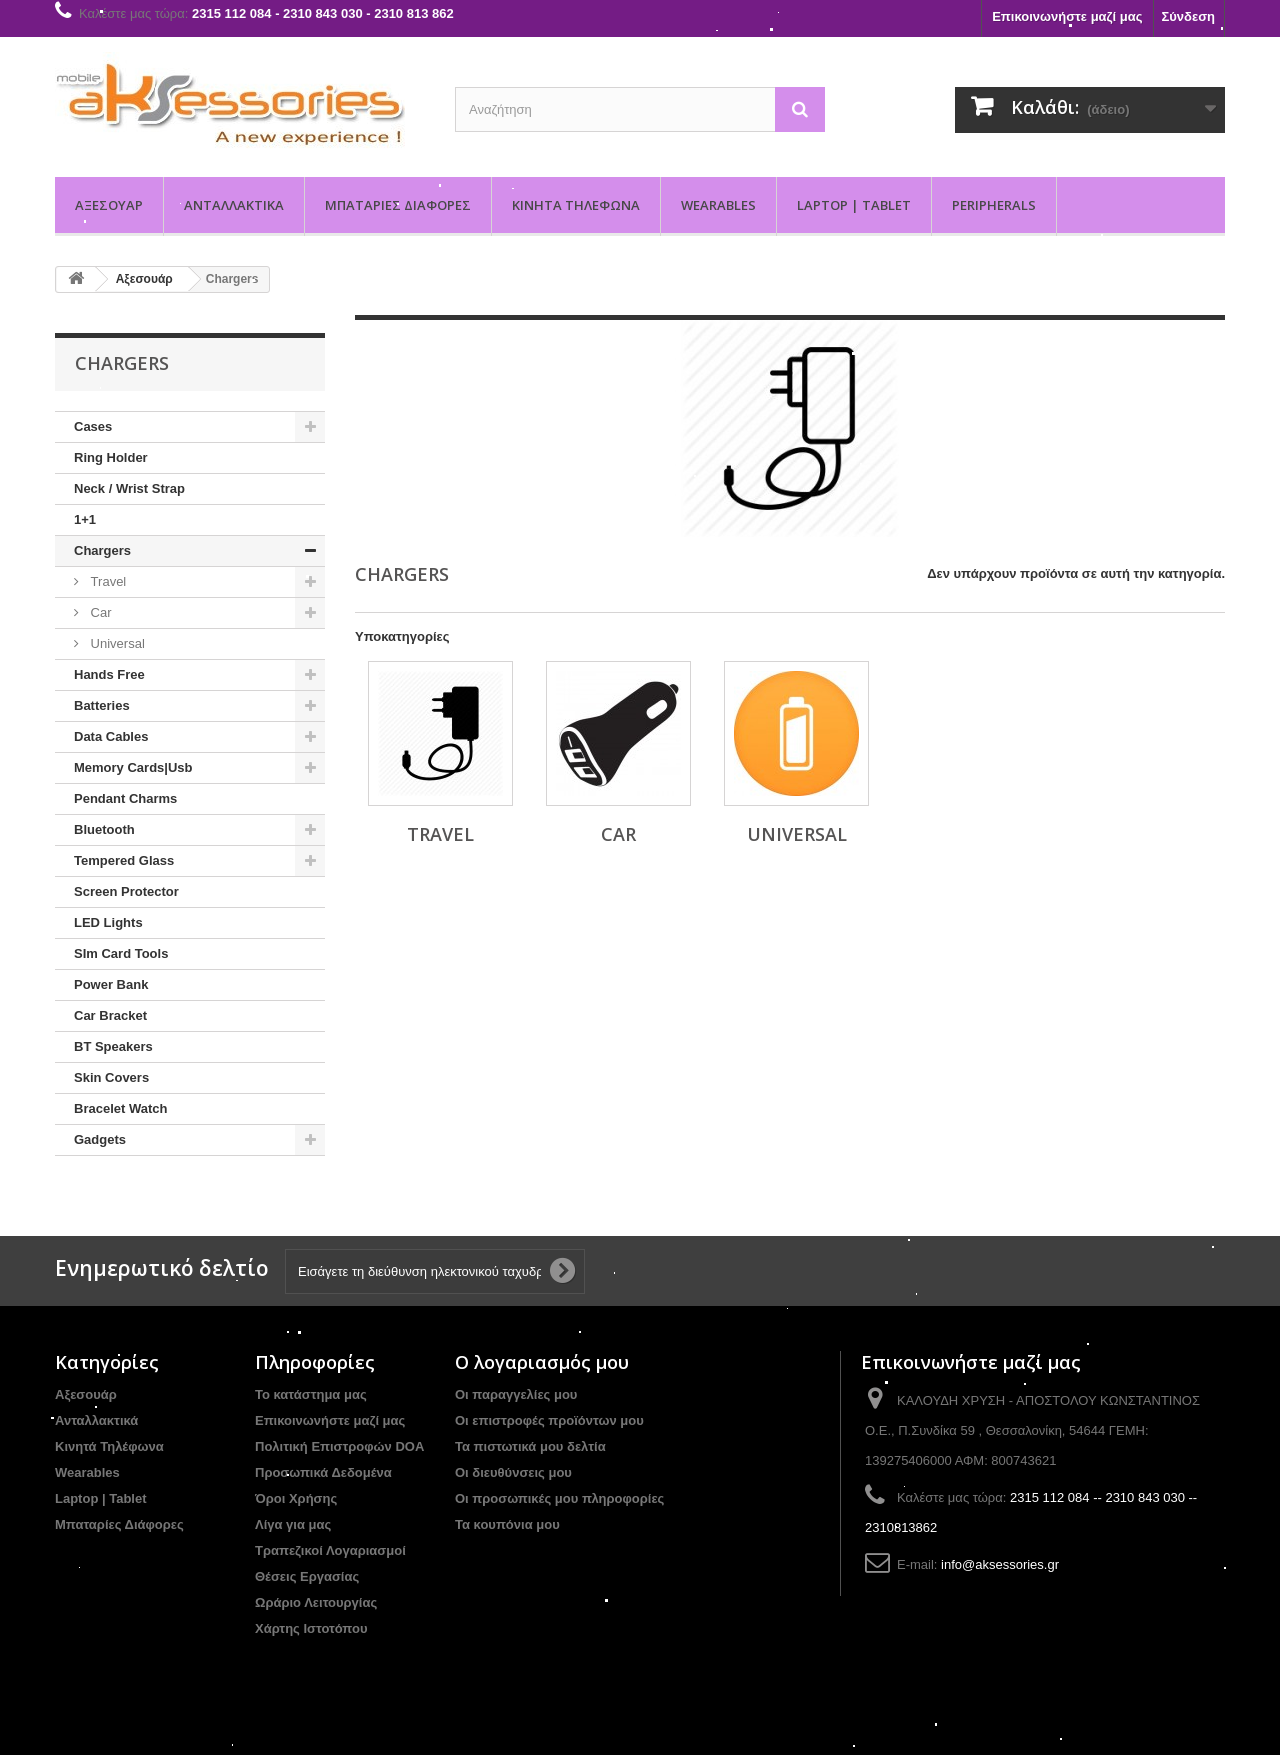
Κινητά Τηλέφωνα (576, 205)
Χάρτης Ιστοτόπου (311, 1628)
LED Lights (108, 922)
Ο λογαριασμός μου (542, 1362)
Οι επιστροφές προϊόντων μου (549, 1420)
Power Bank (111, 984)
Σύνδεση (1189, 16)
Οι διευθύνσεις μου (513, 1472)
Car (99, 612)
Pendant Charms (125, 798)
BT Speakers (113, 1046)
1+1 (85, 519)
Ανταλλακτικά (234, 205)
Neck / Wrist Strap (129, 488)
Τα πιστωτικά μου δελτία (530, 1446)
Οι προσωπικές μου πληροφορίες (559, 1498)
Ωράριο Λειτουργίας (316, 1602)
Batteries (102, 705)
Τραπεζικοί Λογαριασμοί (330, 1550)
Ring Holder (111, 457)
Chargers (102, 550)
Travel (106, 581)
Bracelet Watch (120, 1108)
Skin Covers (111, 1077)
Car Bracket (110, 1015)
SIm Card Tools (121, 953)
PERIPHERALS (994, 205)
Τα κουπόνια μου (507, 1524)
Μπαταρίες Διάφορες (398, 205)
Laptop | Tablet (854, 205)
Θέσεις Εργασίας (307, 1576)
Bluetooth (104, 829)
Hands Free (109, 674)
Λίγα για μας (293, 1524)
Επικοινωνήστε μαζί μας (1067, 16)
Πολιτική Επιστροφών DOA (339, 1446)
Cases (93, 426)
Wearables (718, 205)
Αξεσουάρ (109, 205)
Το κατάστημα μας (311, 1394)
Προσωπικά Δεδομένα (323, 1472)
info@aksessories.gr (1000, 1564)
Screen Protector (126, 891)
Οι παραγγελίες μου (516, 1394)
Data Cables (111, 736)
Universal (116, 643)
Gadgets (100, 1139)
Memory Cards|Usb (133, 767)
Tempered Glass (124, 860)
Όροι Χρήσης (296, 1498)
